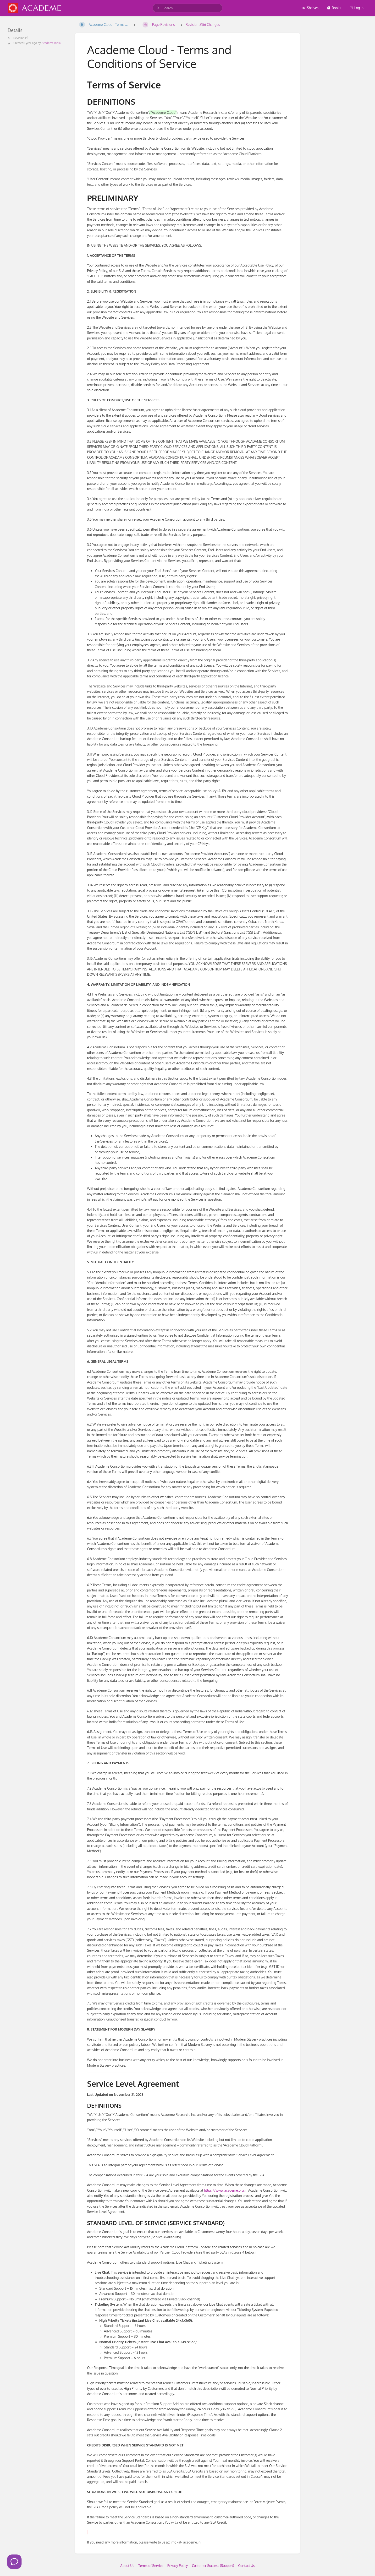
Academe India (51, 43)
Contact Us (246, 2566)
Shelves (310, 8)
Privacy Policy (177, 2566)
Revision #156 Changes (203, 24)
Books (334, 8)
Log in (357, 8)
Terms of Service (150, 2566)
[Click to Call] (14, 2561)
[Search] (158, 8)
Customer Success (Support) (213, 2566)
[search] (187, 8)
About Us (127, 2566)
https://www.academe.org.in (225, 2190)
